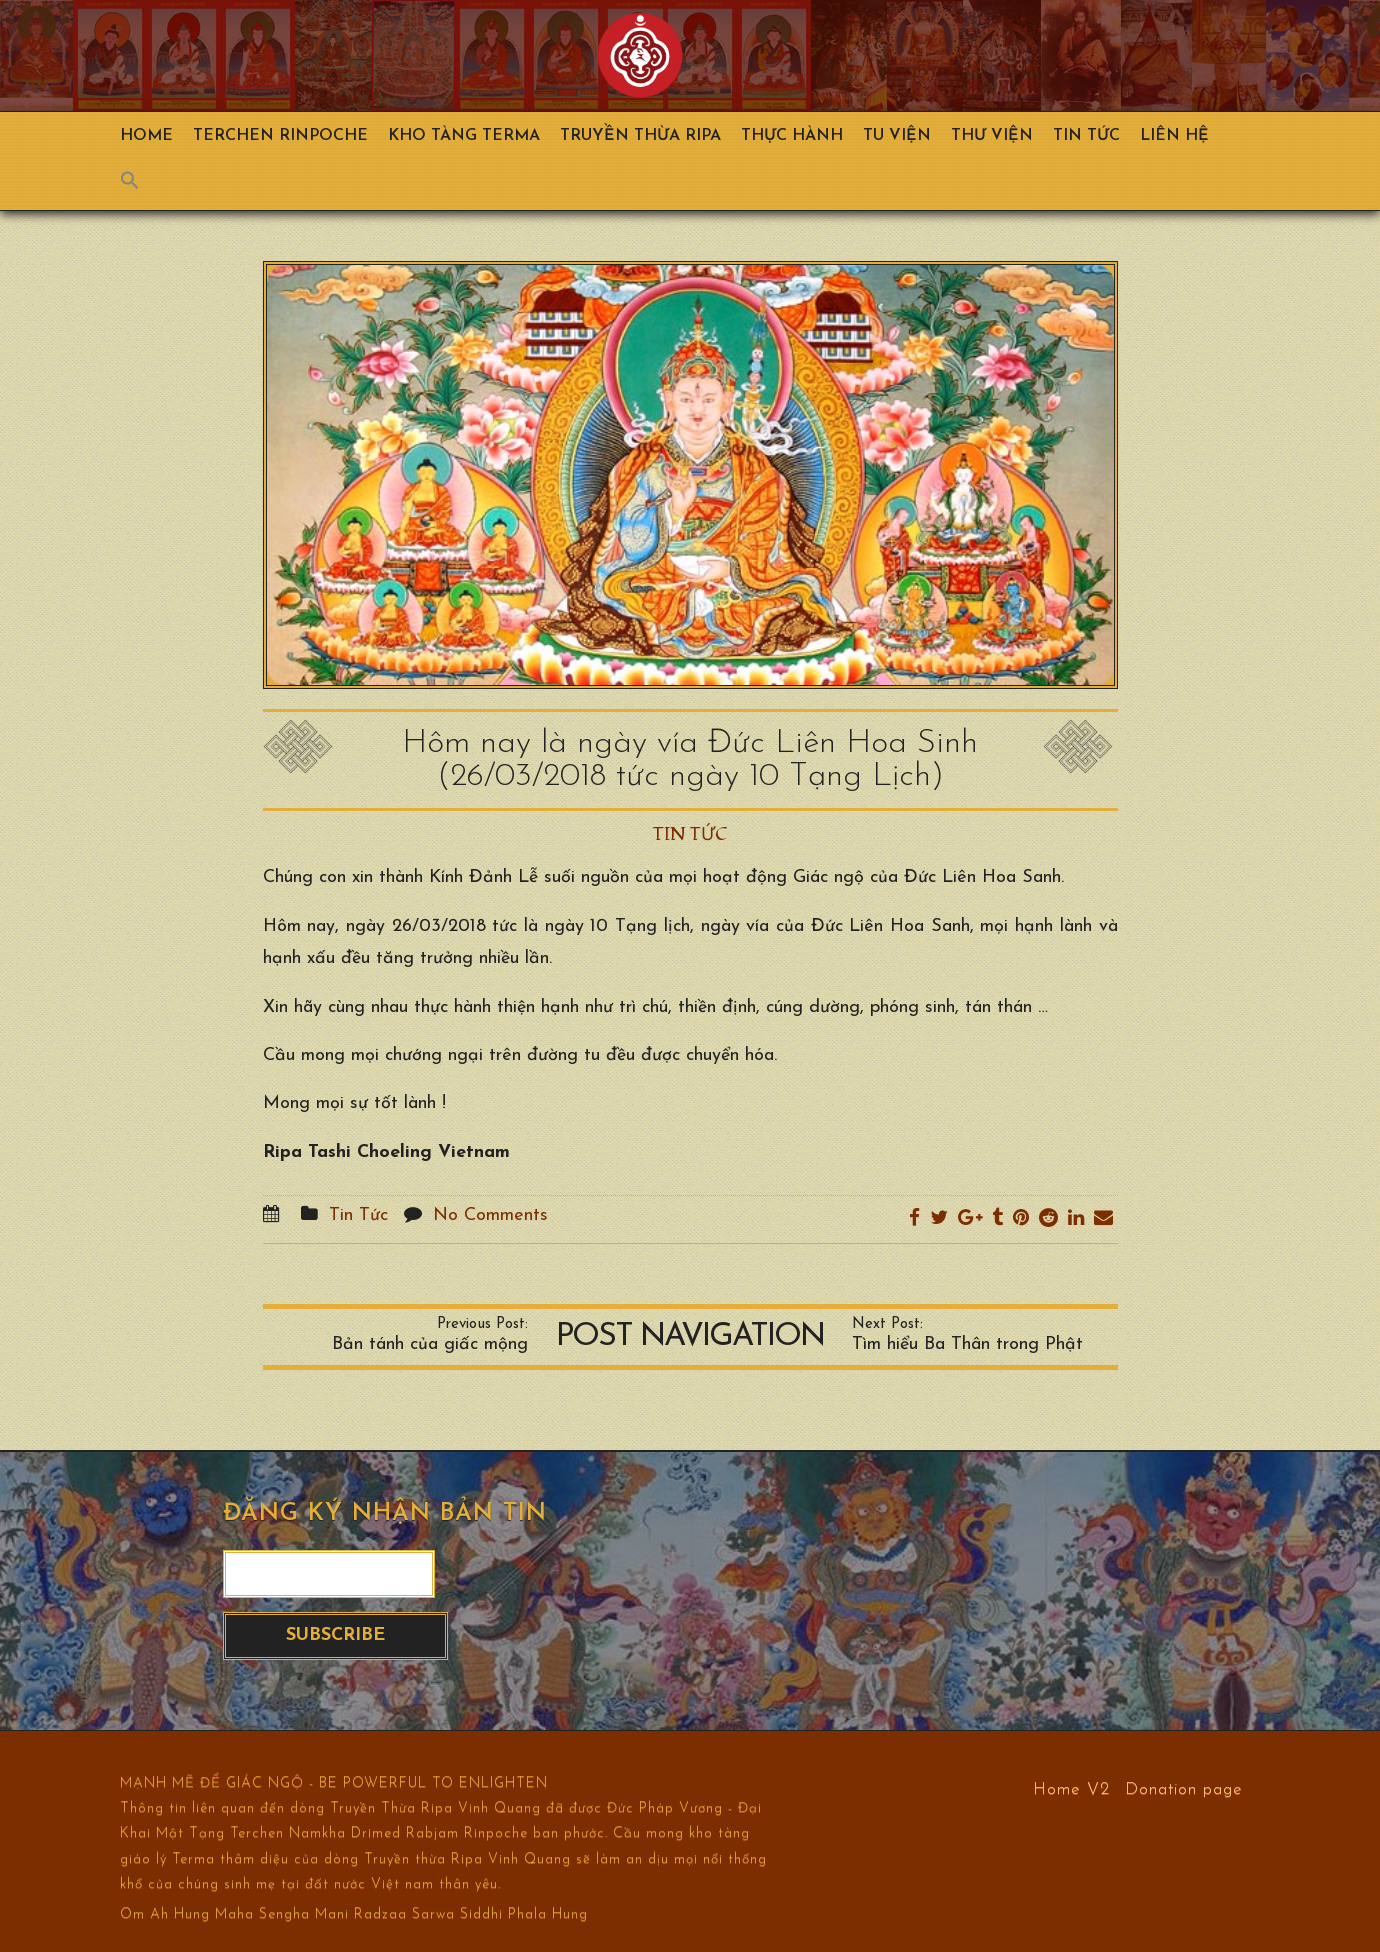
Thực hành (792, 136)
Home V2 (1071, 1788)
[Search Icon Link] (140, 185)
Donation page (1184, 1788)
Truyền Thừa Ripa (640, 136)
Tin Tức (1086, 136)
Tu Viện (897, 136)
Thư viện (992, 136)
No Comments (490, 1215)
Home (146, 136)
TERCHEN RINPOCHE (280, 136)
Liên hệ (1174, 136)
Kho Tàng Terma (464, 136)
